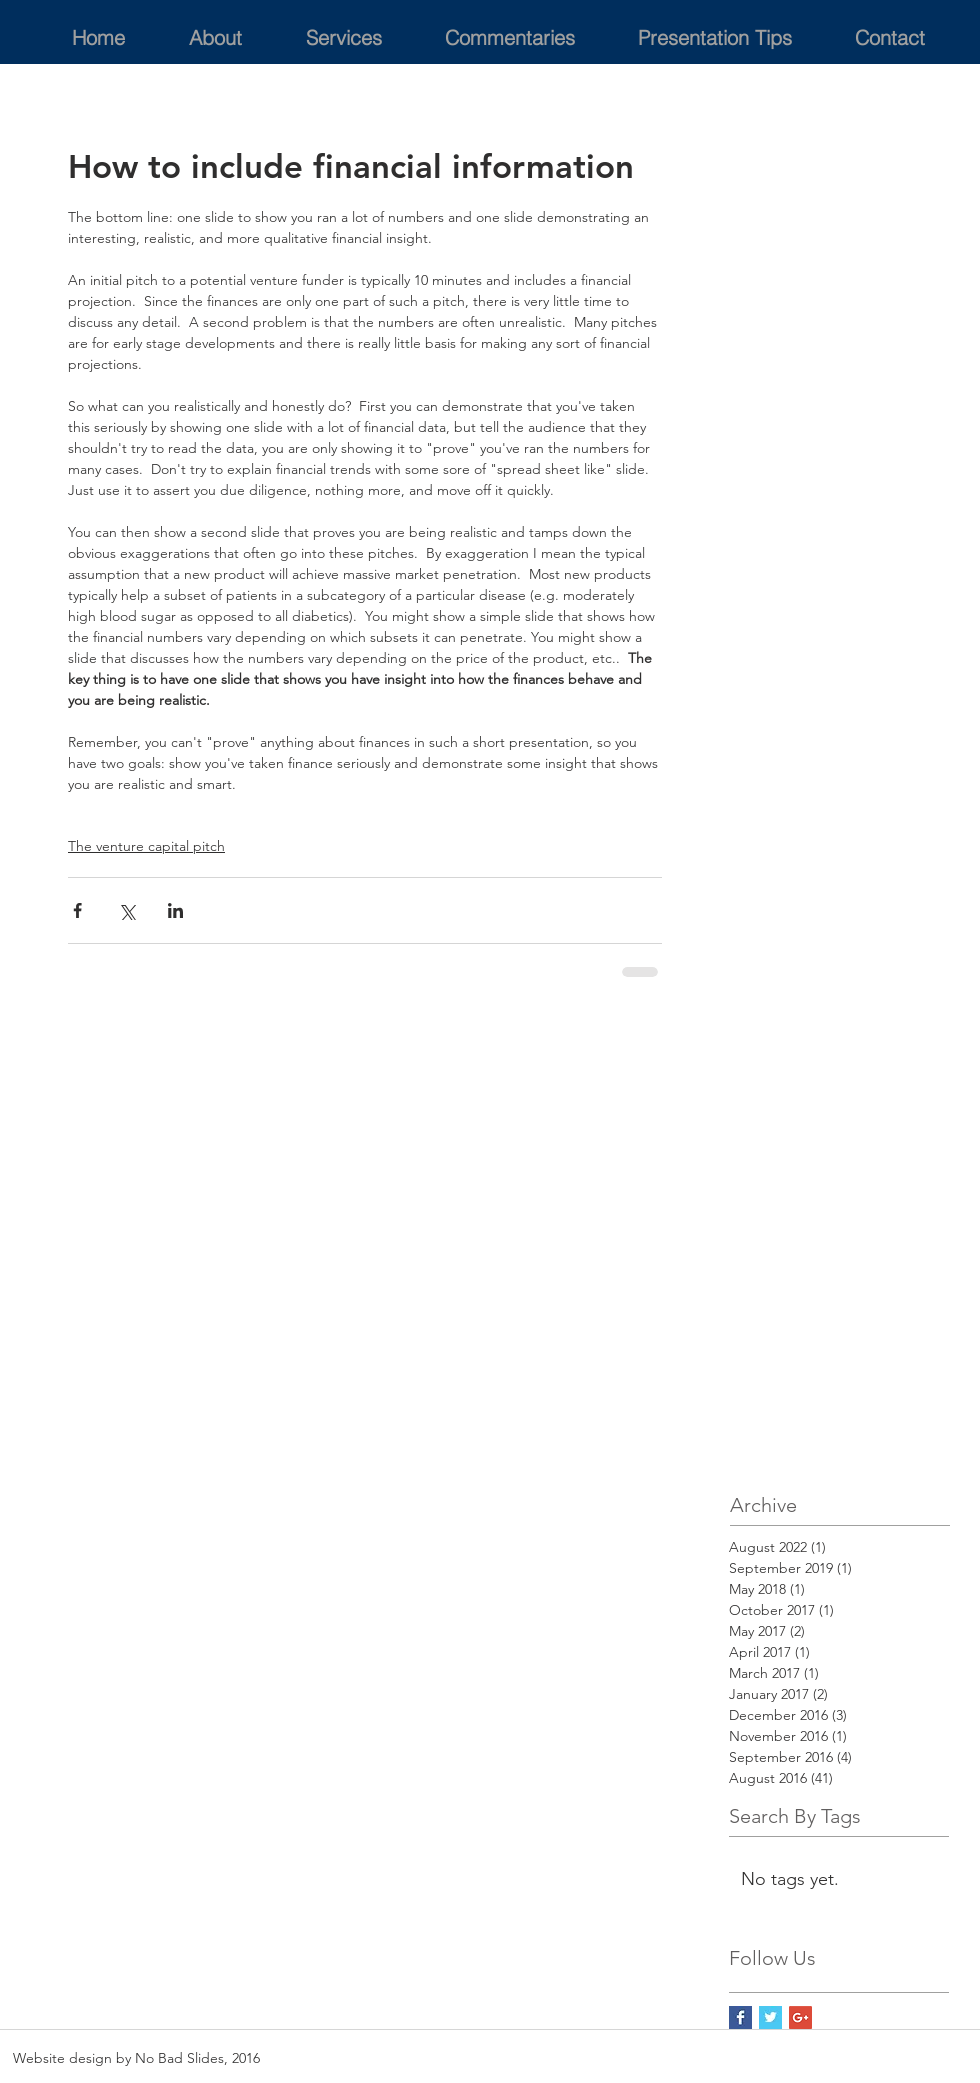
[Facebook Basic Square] (740, 2017)
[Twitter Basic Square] (770, 2017)
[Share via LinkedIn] (175, 910)
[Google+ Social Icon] (800, 2017)
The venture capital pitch (146, 846)
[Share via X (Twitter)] (126, 910)
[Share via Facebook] (77, 910)
